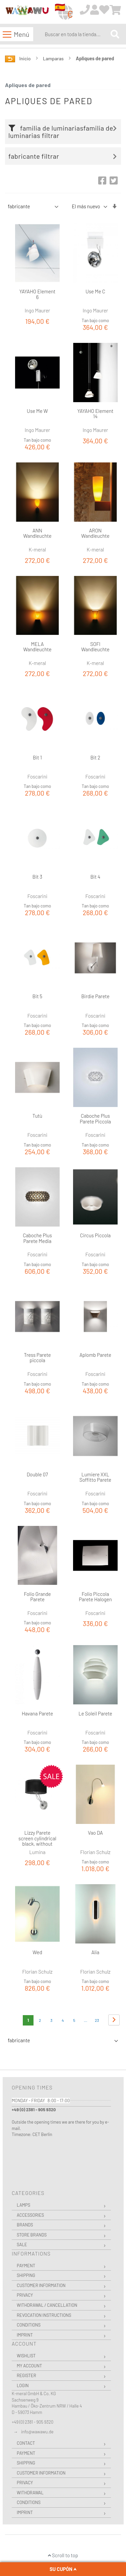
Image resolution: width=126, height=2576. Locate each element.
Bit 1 (37, 757)
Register (26, 2375)
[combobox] (76, 34)
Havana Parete (37, 1713)
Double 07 (37, 1474)
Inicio (25, 58)
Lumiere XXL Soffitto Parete (95, 1477)
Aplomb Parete (95, 1355)
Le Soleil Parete (95, 1713)
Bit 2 (95, 757)
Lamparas (54, 58)
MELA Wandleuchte (37, 647)
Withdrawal (30, 2492)
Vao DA (95, 1833)
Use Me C (95, 291)
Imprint (25, 2335)
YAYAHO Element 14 (95, 414)
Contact (26, 2443)
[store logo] (27, 12)
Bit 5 (37, 996)
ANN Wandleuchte (37, 533)
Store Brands (32, 2234)
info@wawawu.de (37, 2431)
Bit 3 (37, 877)
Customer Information (41, 2285)
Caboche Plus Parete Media (37, 1238)
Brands (25, 2224)
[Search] (115, 34)
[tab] (64, 131)
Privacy (25, 2295)
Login (23, 2385)
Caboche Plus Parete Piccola (95, 1118)
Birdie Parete (95, 996)
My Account (29, 2365)
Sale (22, 2244)
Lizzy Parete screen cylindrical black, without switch (37, 1841)
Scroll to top (63, 2555)
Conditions (29, 2325)
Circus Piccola (95, 1235)
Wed (37, 1952)
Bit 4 (95, 877)
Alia (95, 1952)
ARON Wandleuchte (95, 533)
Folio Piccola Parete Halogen (95, 1597)
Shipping (26, 2275)
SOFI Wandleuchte (95, 647)
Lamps (23, 2205)
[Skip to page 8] (85, 2020)
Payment (26, 2265)
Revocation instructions (44, 2315)
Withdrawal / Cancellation (47, 2305)
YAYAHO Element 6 (37, 294)
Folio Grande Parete (37, 1597)
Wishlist (26, 2355)
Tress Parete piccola (37, 1358)
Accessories (30, 2215)
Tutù (37, 1116)
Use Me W (37, 411)
